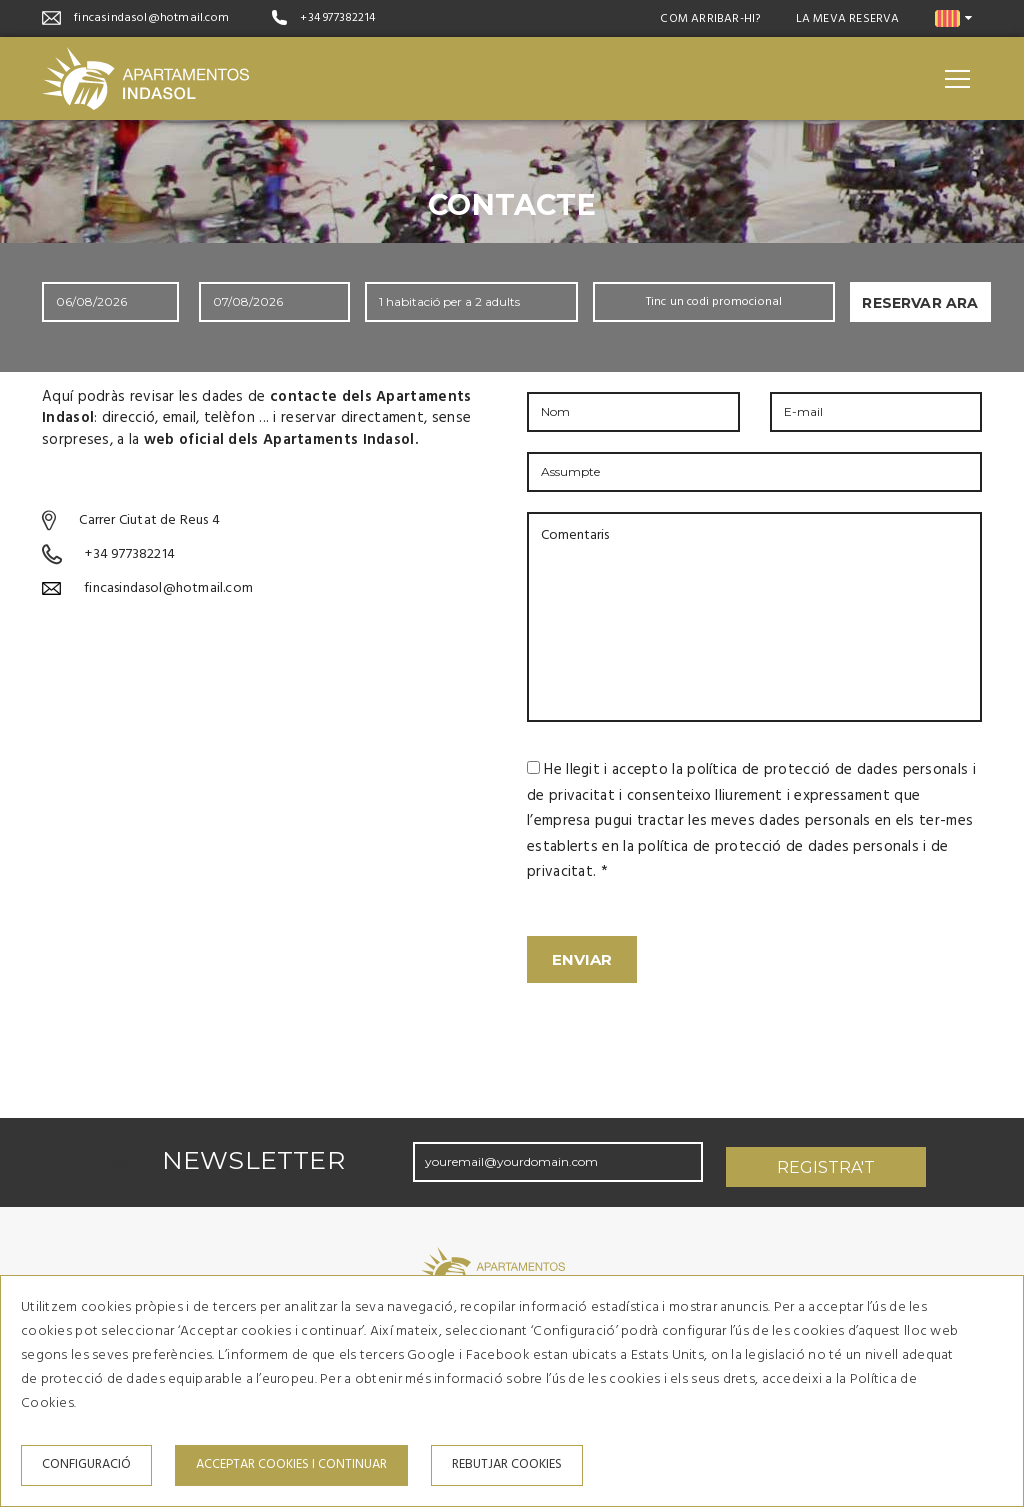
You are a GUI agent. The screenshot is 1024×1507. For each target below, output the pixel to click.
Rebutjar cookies (507, 1464)
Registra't (826, 1157)
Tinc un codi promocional (714, 302)
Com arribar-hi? (710, 19)
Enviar (582, 959)
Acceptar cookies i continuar (291, 1464)
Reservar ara (920, 303)
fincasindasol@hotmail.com (151, 18)
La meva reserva (848, 19)
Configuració (86, 1464)
